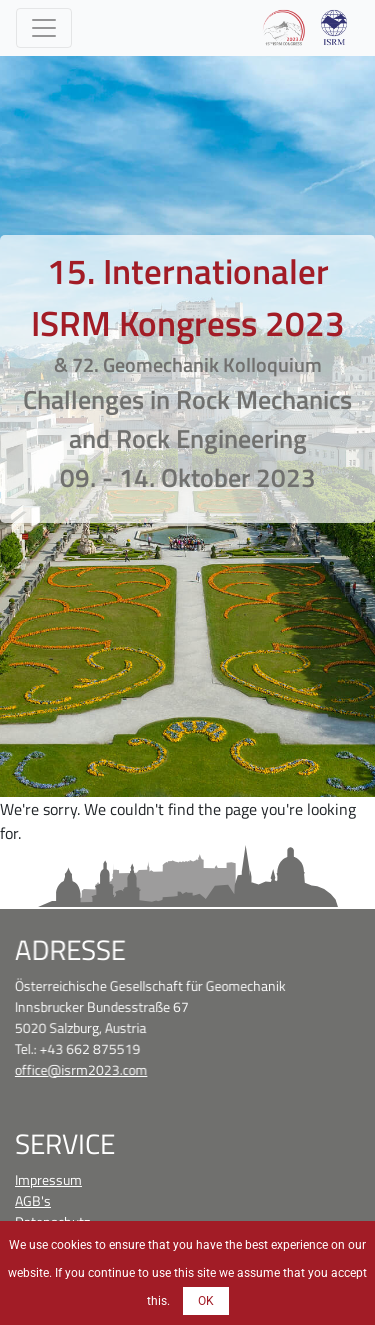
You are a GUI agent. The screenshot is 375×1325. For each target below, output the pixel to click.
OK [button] (206, 1301)
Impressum (48, 1179)
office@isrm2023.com (81, 1068)
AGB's (33, 1200)
